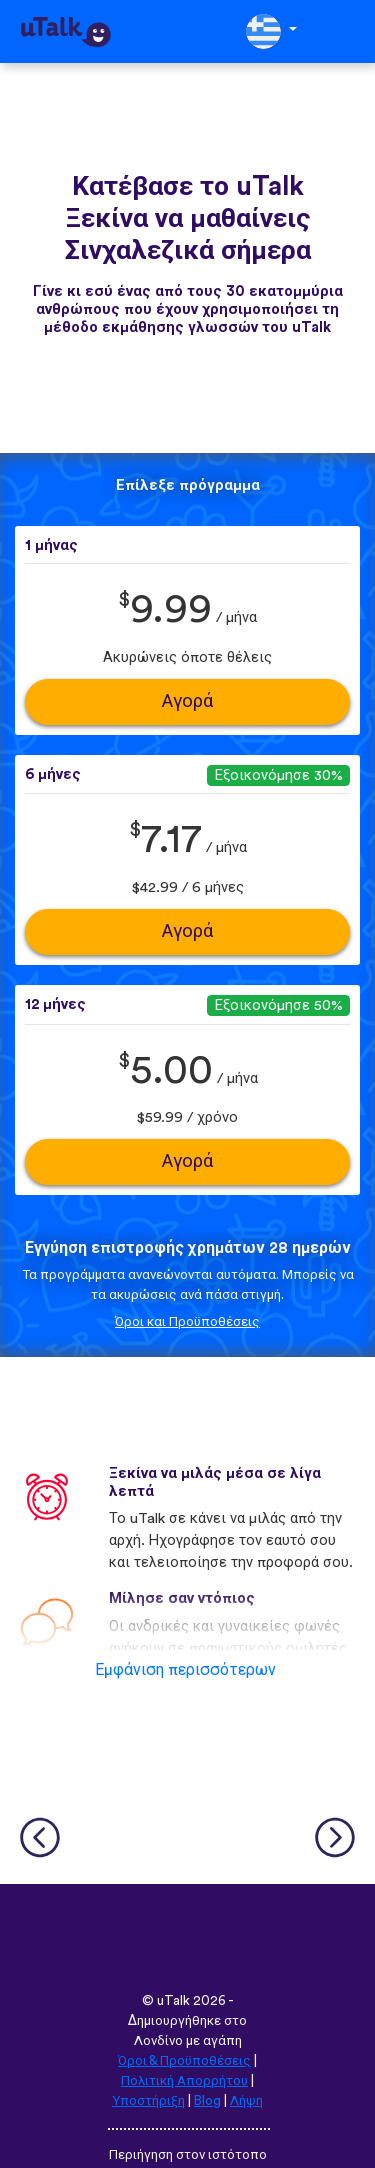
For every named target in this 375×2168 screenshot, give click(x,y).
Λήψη (246, 2101)
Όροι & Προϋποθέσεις (184, 2061)
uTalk (173, 2001)
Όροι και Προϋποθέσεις (187, 1322)
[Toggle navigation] (346, 31)
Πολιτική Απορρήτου (184, 2081)
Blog (207, 2101)
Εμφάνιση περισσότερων (185, 1670)
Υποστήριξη (148, 2101)
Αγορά (187, 701)
